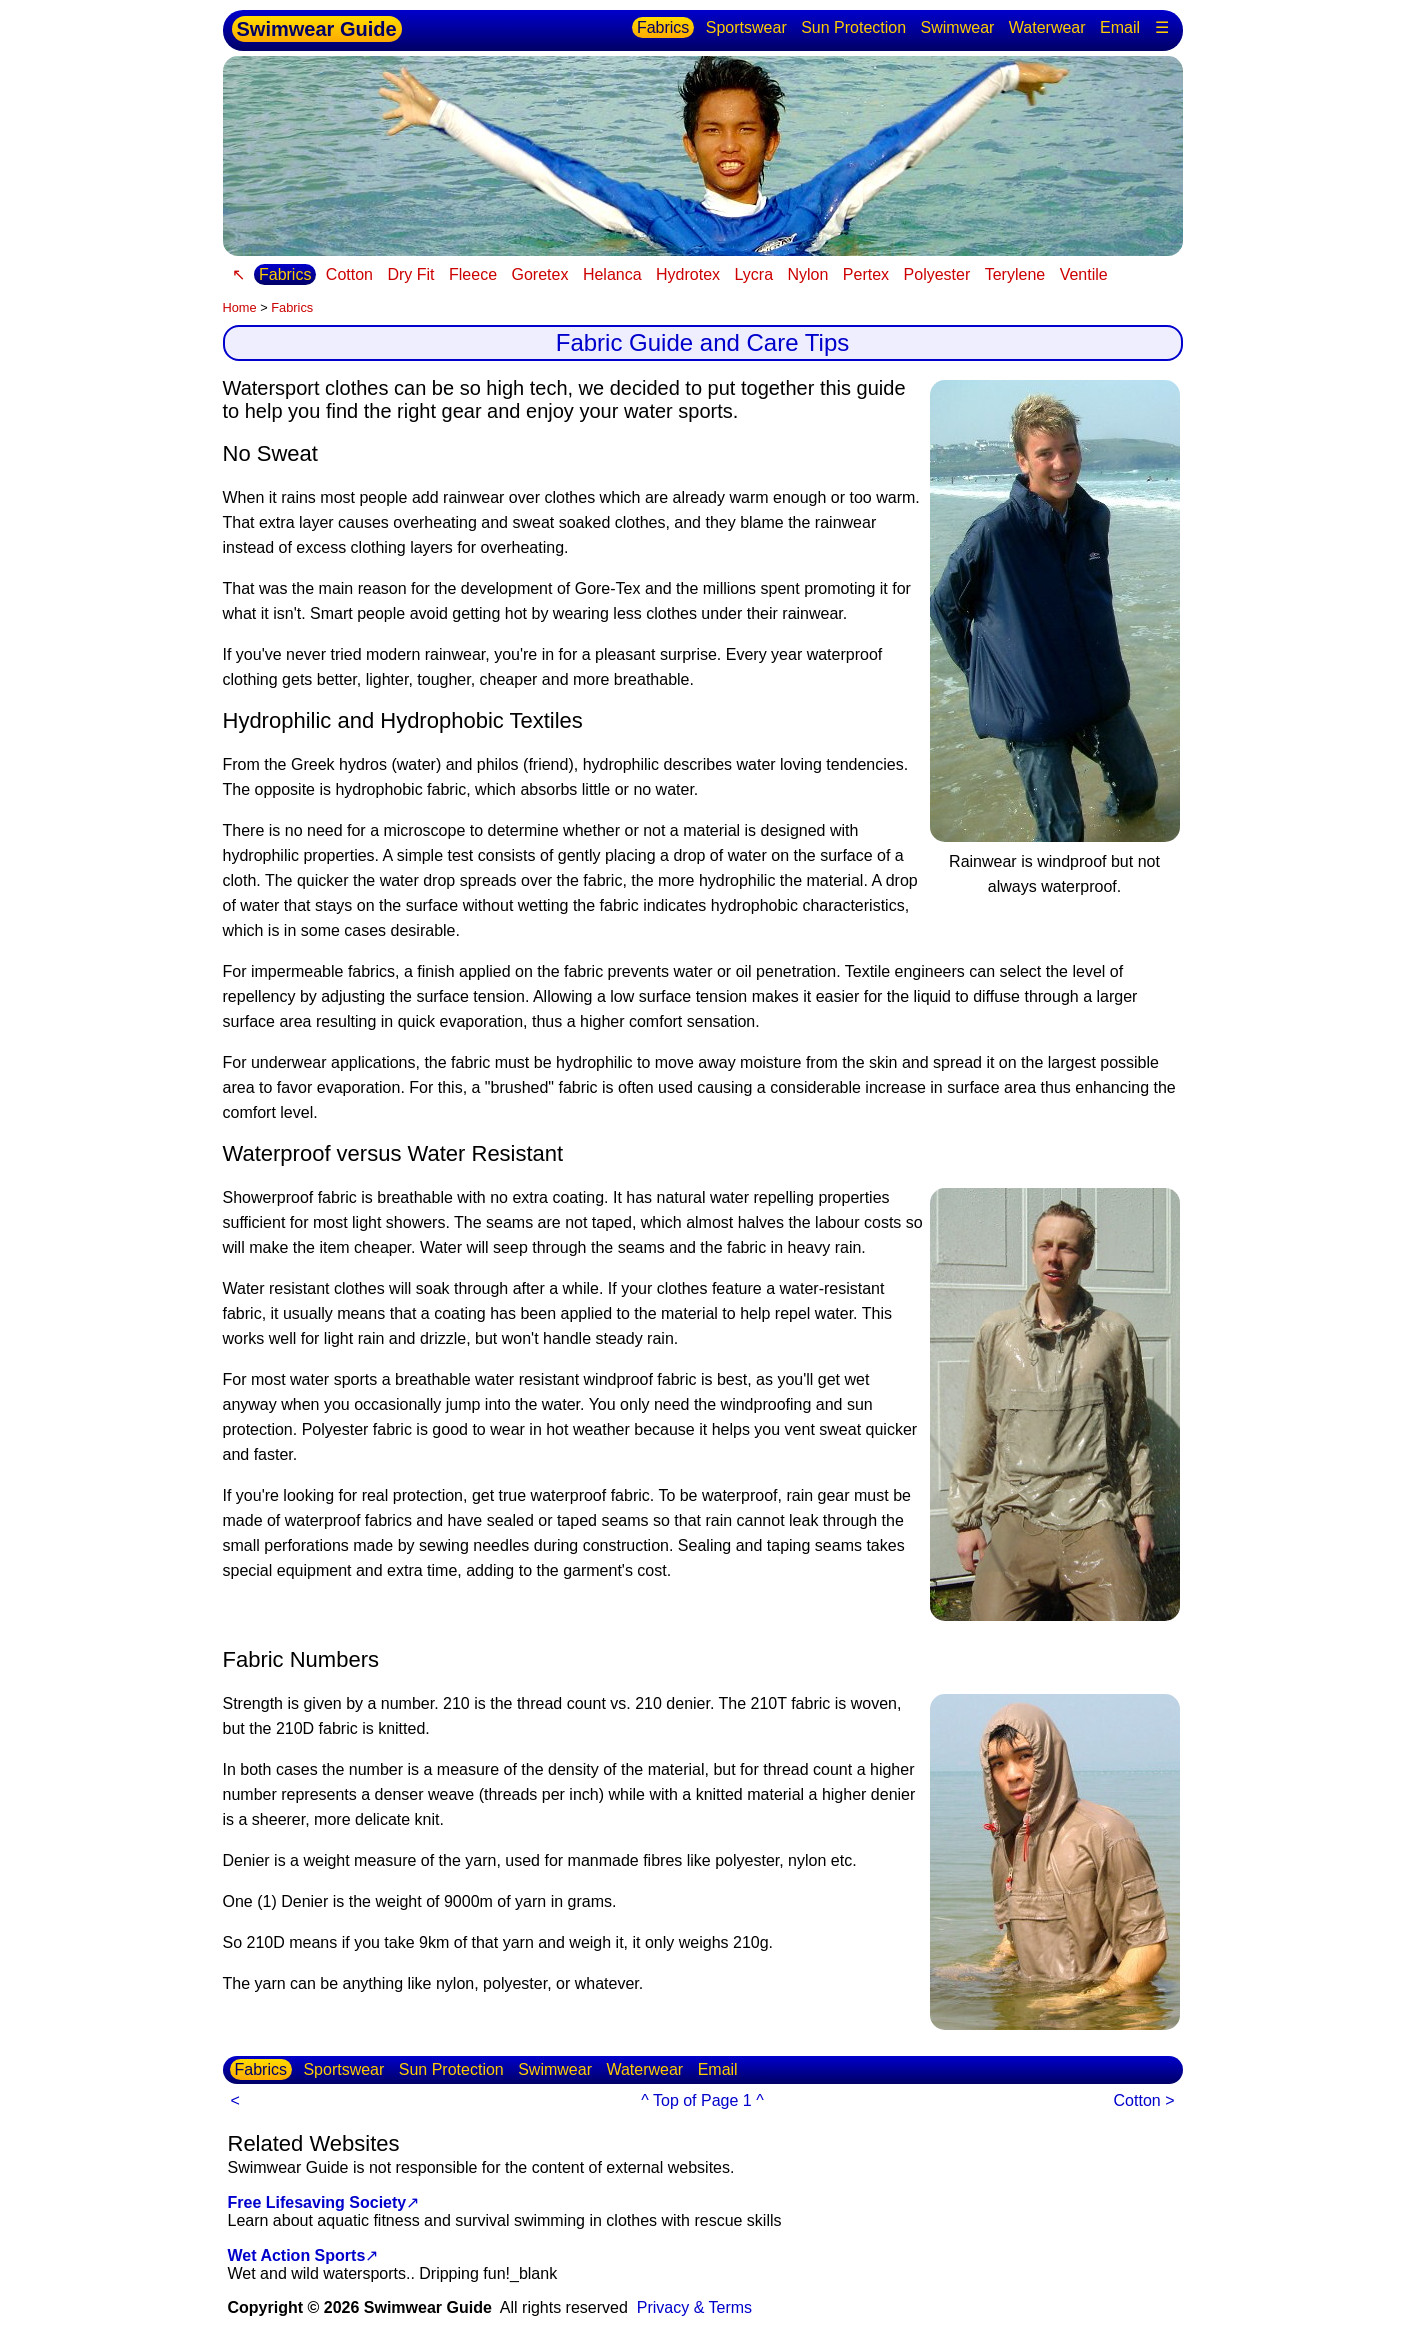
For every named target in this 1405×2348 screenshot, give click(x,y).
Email (1120, 27)
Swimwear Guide (317, 29)
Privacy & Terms (694, 2307)
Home (240, 307)
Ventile (1084, 274)
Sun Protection (853, 27)
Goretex (540, 274)
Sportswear (746, 27)
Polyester (937, 274)
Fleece (473, 274)
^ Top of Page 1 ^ (702, 2100)
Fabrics (663, 27)
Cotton (349, 274)
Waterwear (1047, 27)
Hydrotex (688, 274)
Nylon (808, 274)
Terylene (1015, 274)
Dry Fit (410, 274)
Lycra (754, 274)
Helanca (612, 274)
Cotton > (1144, 2100)
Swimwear (958, 27)
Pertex (866, 274)
